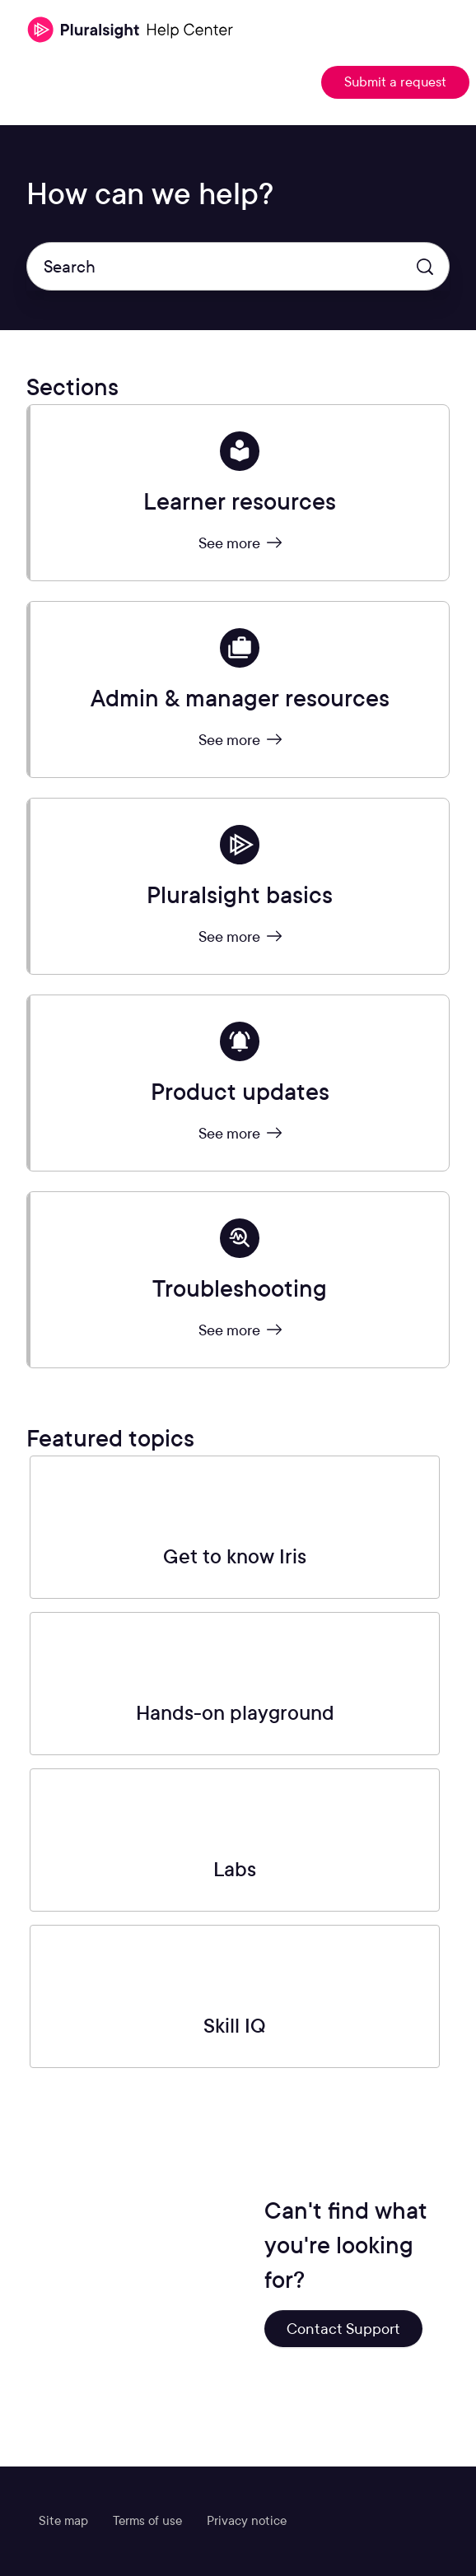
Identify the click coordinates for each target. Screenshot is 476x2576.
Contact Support (343, 2328)
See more (240, 543)
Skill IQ (234, 2026)
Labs (234, 1869)
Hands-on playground (235, 1713)
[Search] (238, 266)
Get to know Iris (234, 1556)
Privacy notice (247, 2520)
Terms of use (147, 2520)
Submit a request (395, 82)
